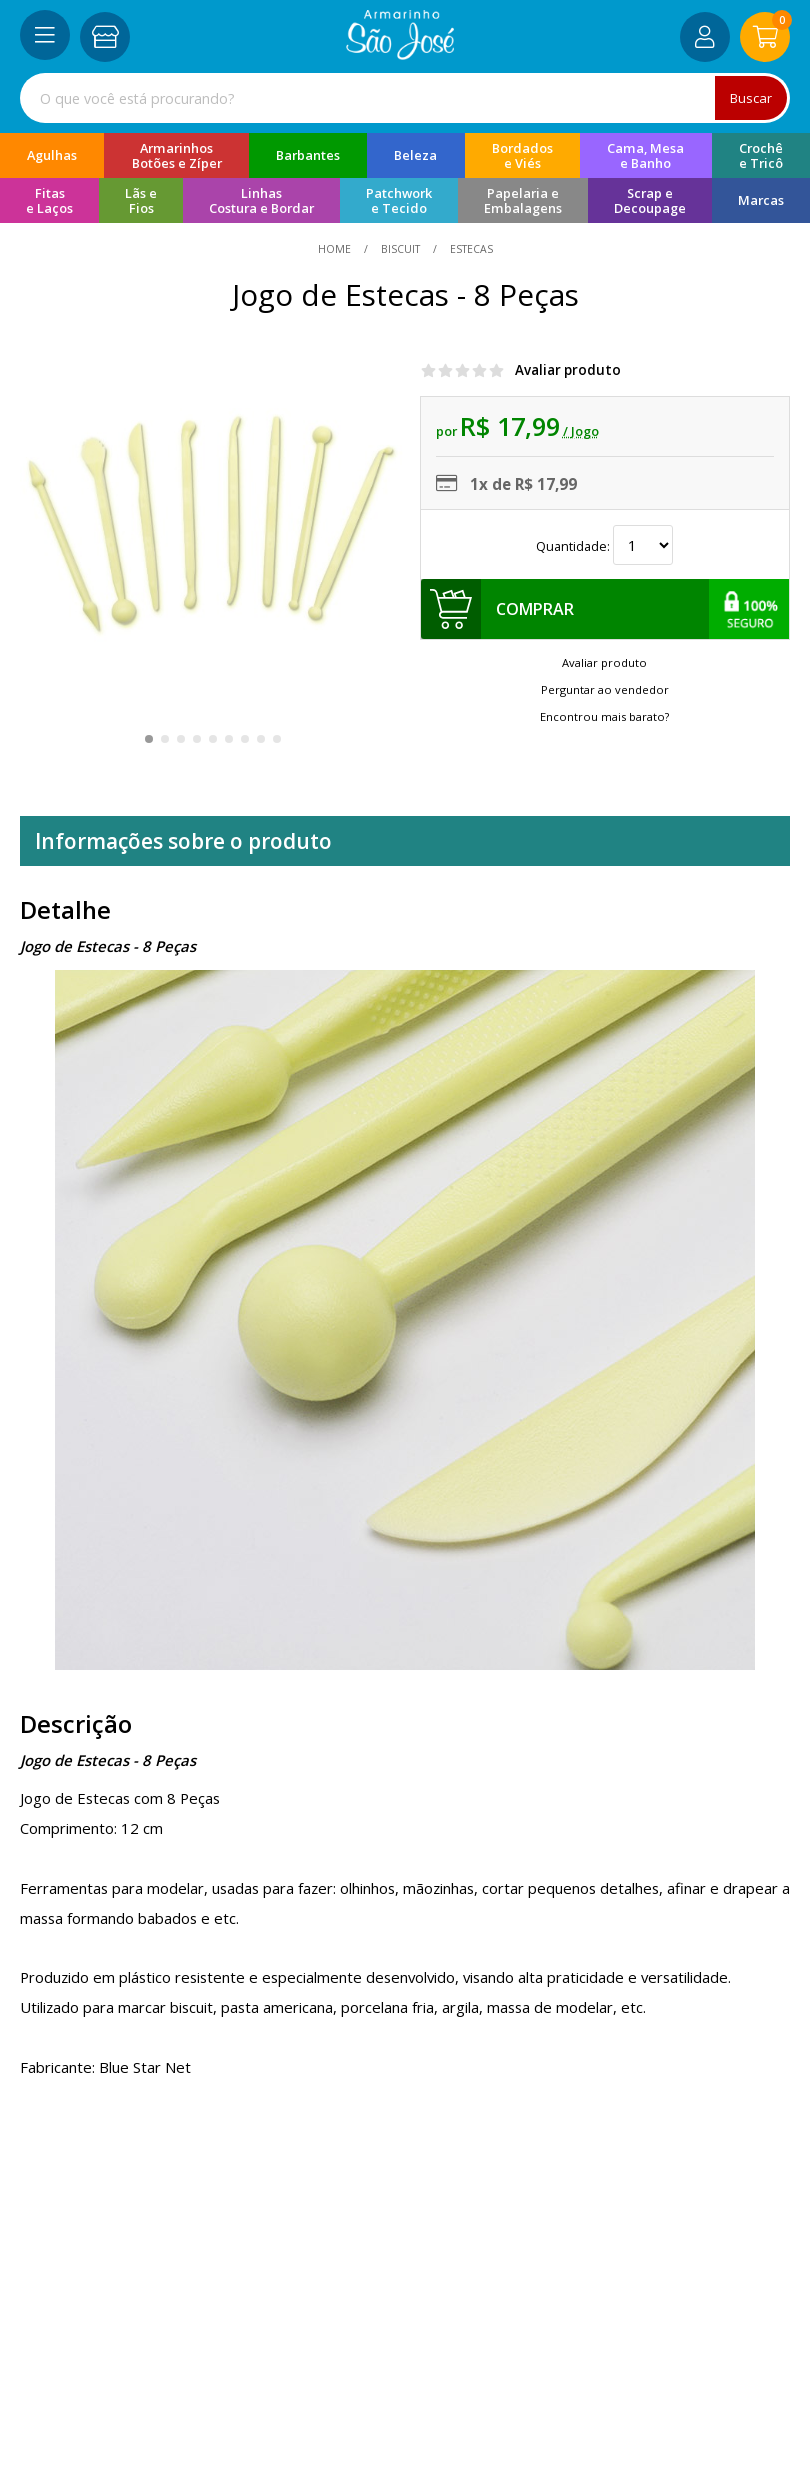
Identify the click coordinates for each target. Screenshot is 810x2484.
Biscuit (400, 249)
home (336, 249)
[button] (149, 739)
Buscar (751, 98)
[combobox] (405, 98)
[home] (400, 54)
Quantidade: (604, 546)
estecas (470, 249)
